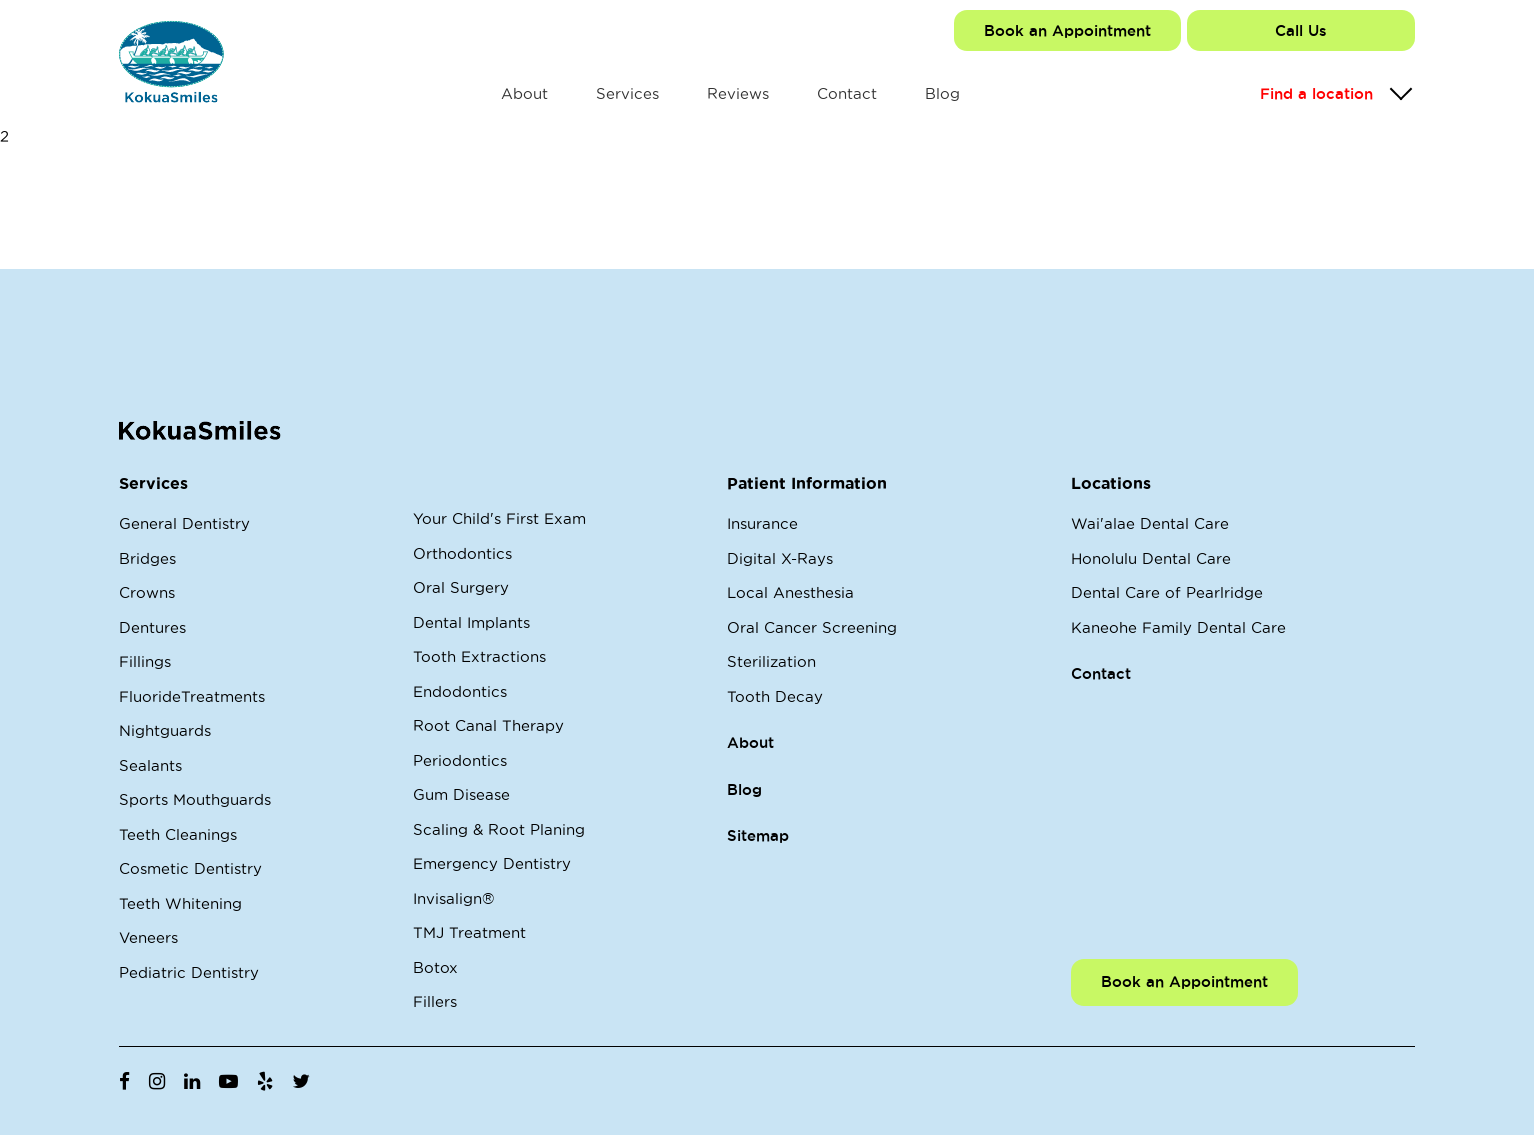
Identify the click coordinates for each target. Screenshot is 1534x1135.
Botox (435, 967)
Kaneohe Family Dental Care (1178, 627)
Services (627, 93)
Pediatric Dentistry (189, 972)
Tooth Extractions (479, 656)
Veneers (148, 937)
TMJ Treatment (469, 932)
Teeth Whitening (180, 903)
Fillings (145, 661)
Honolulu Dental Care (1151, 558)
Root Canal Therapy (488, 725)
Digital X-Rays (780, 558)
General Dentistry (184, 523)
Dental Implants (471, 622)
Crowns (147, 592)
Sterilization (771, 661)
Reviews (738, 93)
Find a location (1316, 93)
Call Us (1301, 30)
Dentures (152, 627)
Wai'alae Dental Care (1150, 523)
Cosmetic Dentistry (190, 868)
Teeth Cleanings (178, 834)
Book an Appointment (1067, 30)
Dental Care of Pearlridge (1167, 592)
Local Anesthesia (790, 592)
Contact (847, 93)
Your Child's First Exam (499, 518)
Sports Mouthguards (195, 799)
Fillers (435, 1001)
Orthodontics (462, 553)
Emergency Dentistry (492, 863)
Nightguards (165, 730)
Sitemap (758, 835)
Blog (942, 93)
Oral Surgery (461, 587)
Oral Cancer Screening (812, 627)
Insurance (762, 523)
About (524, 93)
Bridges (147, 558)
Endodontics (460, 691)
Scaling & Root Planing (499, 829)
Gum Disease (461, 794)
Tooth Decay (775, 696)
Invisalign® (453, 898)
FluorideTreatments (192, 696)
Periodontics (460, 760)
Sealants (150, 765)
